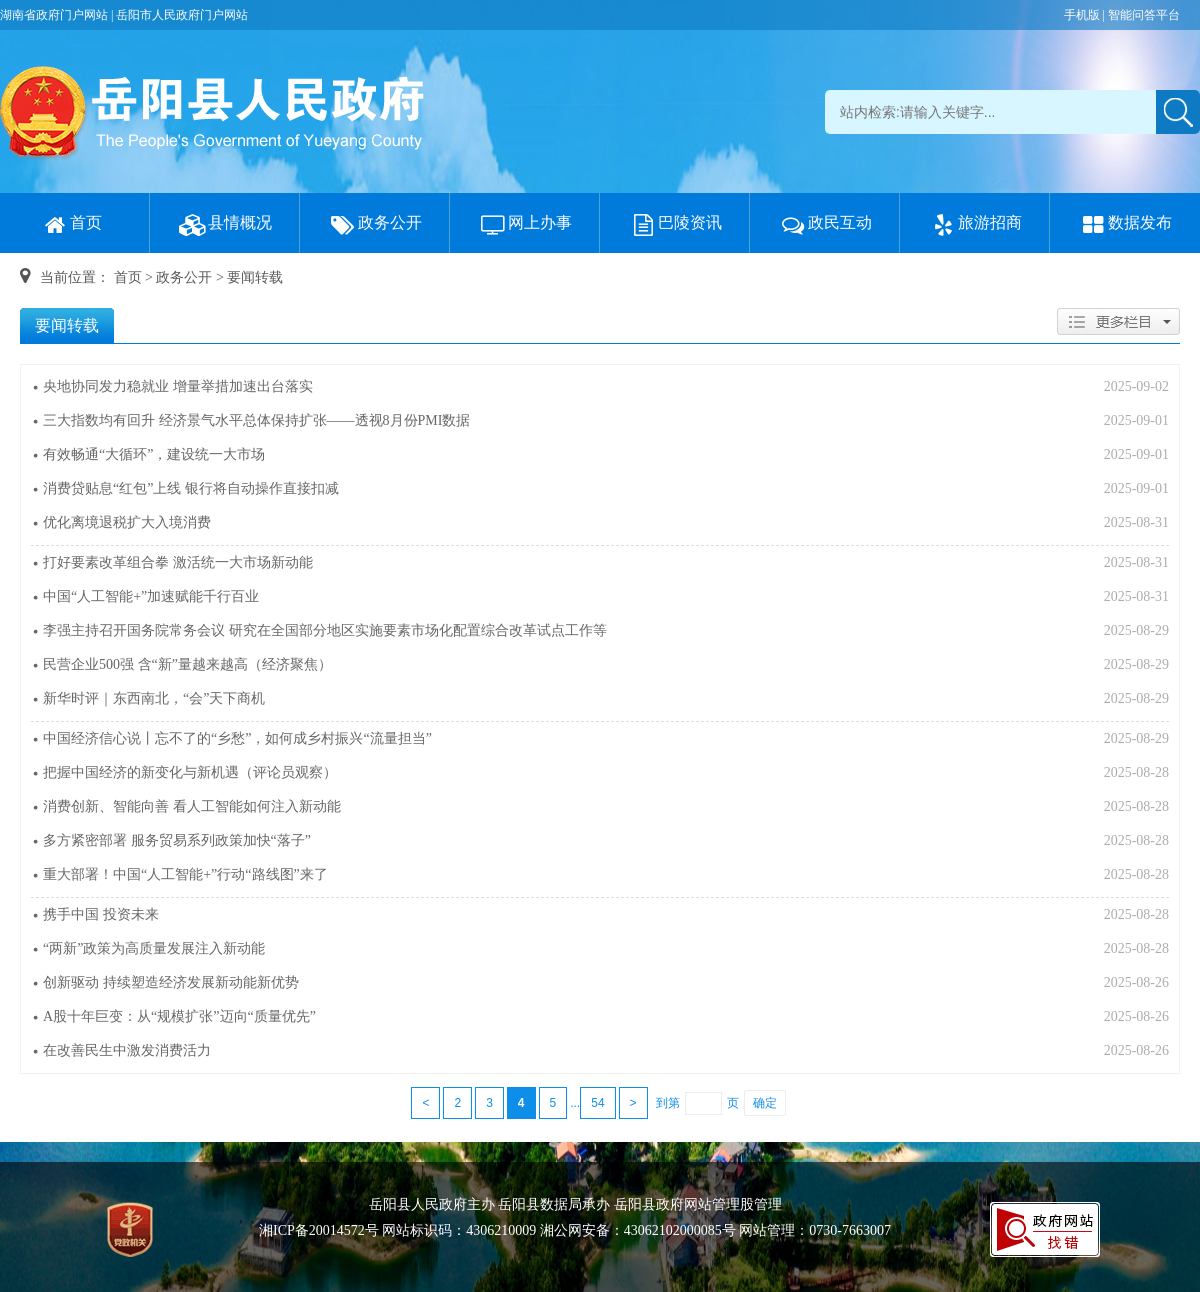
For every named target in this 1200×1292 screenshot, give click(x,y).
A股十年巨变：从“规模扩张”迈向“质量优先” (179, 1016)
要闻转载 (255, 277)
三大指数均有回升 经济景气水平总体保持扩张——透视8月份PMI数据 (256, 420)
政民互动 (825, 223)
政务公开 (375, 223)
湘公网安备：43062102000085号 (638, 1230)
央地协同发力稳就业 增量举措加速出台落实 (178, 386)
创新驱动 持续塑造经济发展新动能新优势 (171, 982)
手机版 (1082, 15)
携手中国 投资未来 (101, 914)
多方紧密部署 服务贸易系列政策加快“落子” (177, 840)
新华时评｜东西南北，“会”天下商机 (154, 698)
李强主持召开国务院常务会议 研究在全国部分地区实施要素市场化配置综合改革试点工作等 (325, 630)
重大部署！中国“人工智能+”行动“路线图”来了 (185, 874)
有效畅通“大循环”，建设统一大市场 (154, 454)
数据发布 (1125, 223)
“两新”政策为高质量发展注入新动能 (154, 948)
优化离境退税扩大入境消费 (127, 522)
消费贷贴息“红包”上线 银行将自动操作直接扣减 (191, 488)
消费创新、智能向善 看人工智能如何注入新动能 (192, 806)
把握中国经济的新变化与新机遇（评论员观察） (190, 772)
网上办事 (525, 223)
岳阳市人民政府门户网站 (182, 15)
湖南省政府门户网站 (54, 15)
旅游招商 (975, 223)
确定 (765, 1103)
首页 (71, 223)
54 (597, 1103)
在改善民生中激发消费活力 (127, 1050)
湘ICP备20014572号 (319, 1230)
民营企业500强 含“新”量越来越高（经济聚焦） (187, 664)
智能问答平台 (1144, 15)
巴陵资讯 (675, 223)
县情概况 (225, 223)
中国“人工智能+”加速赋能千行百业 (151, 596)
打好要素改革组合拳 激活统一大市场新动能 (178, 562)
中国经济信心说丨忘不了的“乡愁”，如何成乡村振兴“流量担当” (237, 738)
